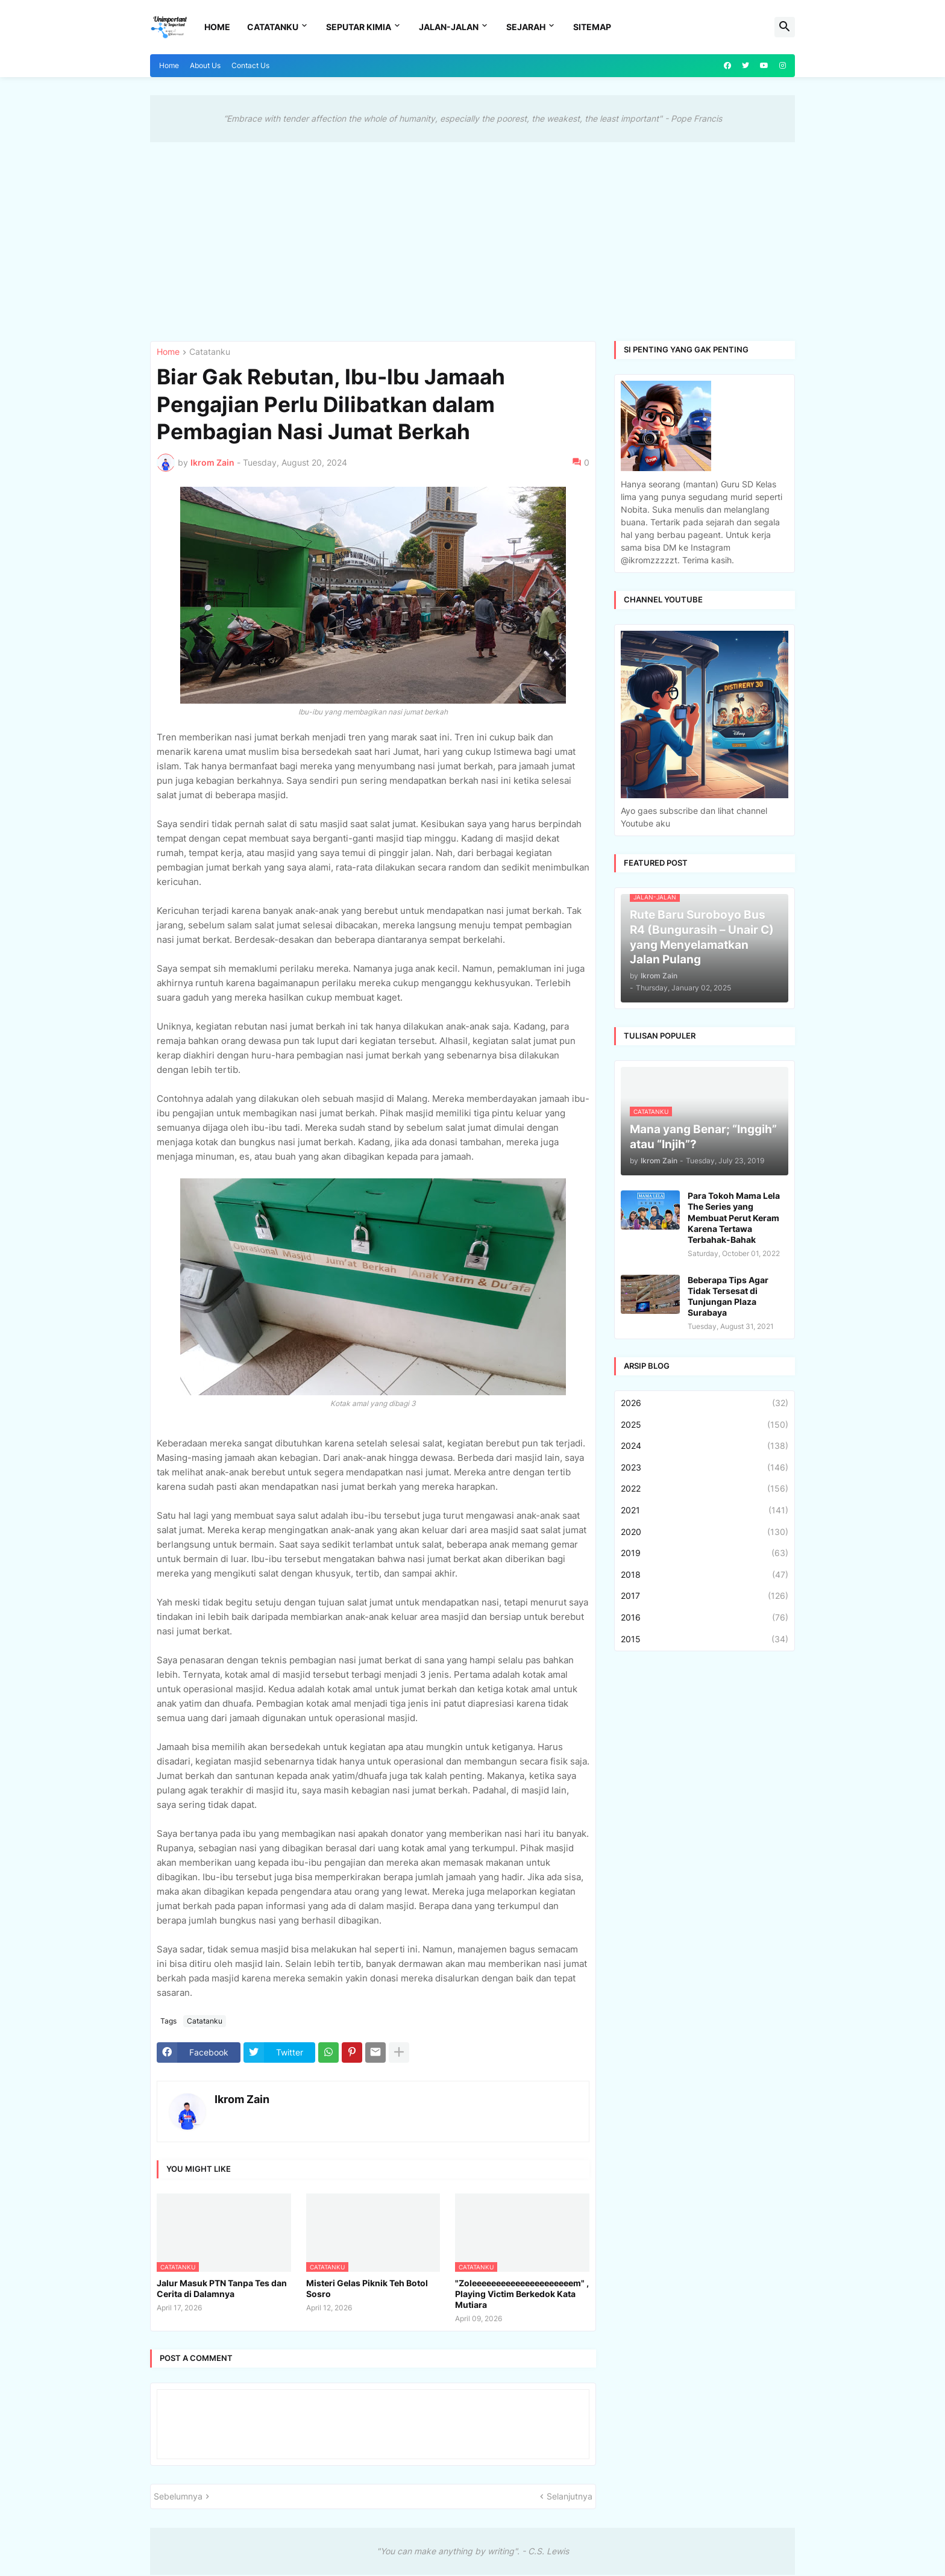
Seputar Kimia (358, 27)
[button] (784, 27)
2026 (704, 1403)
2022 (704, 1489)
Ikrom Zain (242, 2099)
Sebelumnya (178, 2496)
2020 (704, 1532)
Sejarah (525, 27)
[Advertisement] (472, 232)
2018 (704, 1575)
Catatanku (272, 27)
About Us (205, 65)
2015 (704, 1639)
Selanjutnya (569, 2496)
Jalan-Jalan (449, 27)
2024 (704, 1446)
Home (217, 27)
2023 (704, 1468)
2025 (704, 1425)
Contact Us (250, 65)
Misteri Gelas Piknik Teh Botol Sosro (367, 2288)
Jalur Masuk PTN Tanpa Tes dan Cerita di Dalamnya (222, 2288)
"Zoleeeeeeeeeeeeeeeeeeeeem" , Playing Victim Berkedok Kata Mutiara (522, 2294)
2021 (704, 1510)
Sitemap (592, 27)
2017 (704, 1596)
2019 (704, 1553)
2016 (704, 1618)
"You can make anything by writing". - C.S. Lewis (473, 2551)
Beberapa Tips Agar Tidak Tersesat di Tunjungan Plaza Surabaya (728, 1296)
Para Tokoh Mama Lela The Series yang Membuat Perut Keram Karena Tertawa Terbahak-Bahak (734, 1217)
